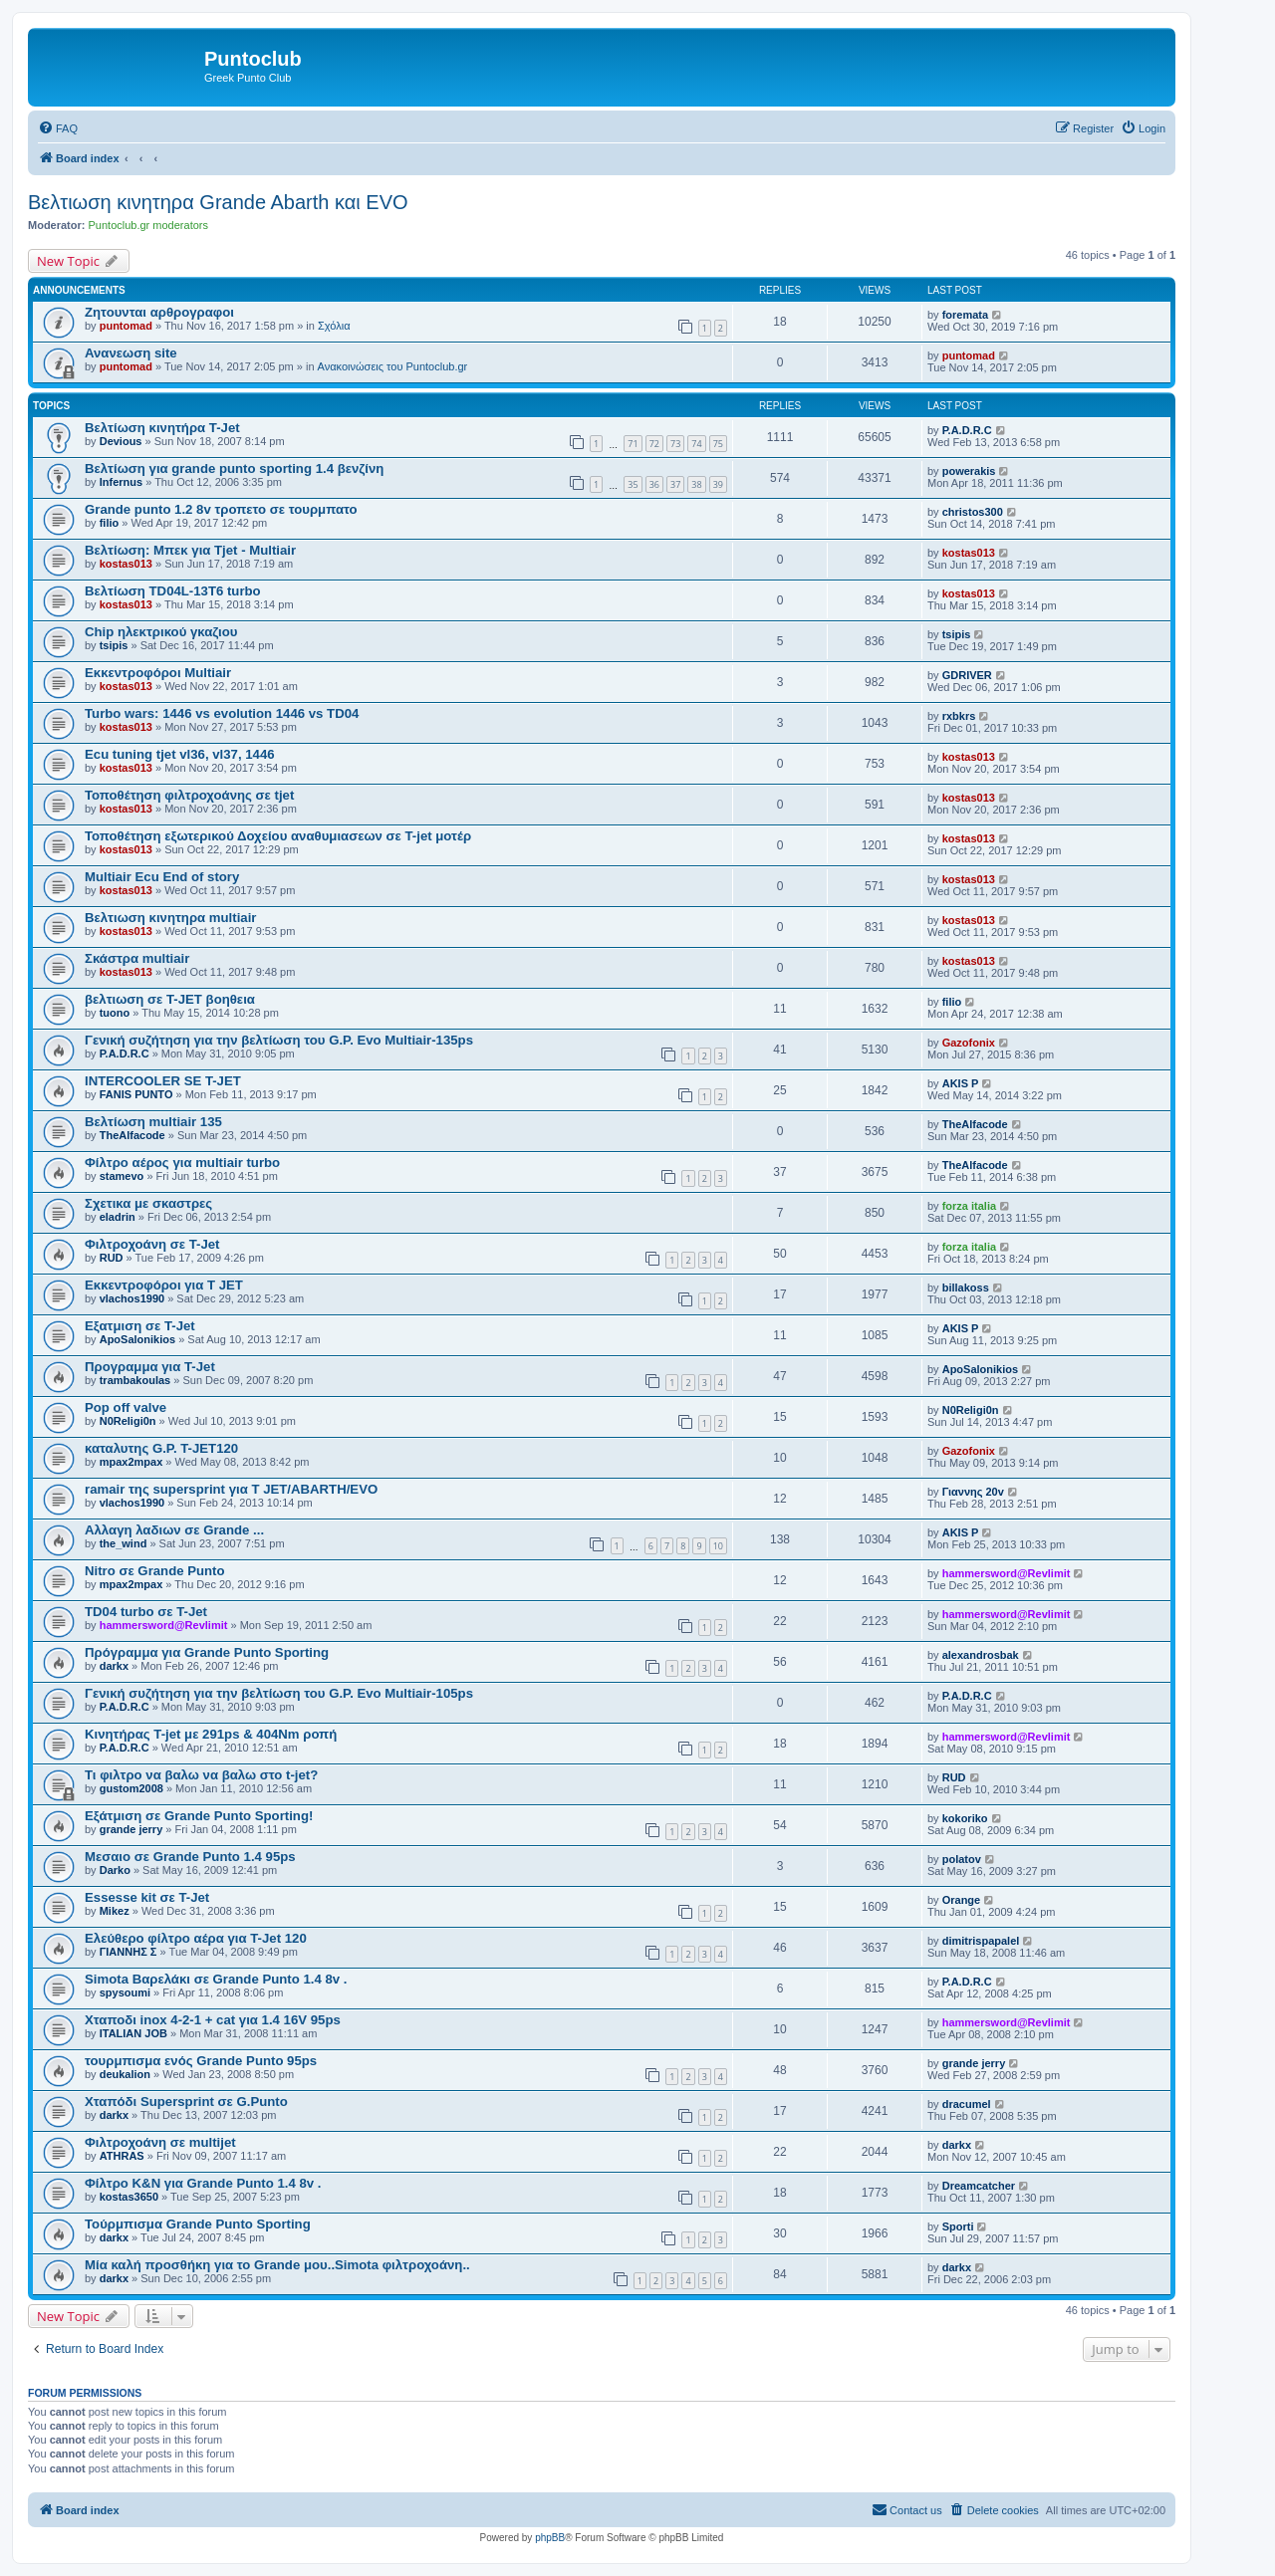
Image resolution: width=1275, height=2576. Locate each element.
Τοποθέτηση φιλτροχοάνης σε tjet (189, 795)
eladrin (117, 1217)
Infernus (121, 482)
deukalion (125, 2074)
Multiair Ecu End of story (162, 876)
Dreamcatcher (978, 2186)
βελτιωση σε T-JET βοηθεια (170, 999)
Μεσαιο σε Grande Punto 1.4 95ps (190, 1856)
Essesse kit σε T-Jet (147, 1897)
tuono (115, 1013)
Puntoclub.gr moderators (148, 225)
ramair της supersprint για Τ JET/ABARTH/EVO (231, 1489)
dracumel (966, 2104)
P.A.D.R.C (967, 430)
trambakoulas (135, 1380)
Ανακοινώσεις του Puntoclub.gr (393, 366)
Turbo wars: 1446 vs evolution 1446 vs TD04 (222, 713)
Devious (121, 441)
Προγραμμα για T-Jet (150, 1366)
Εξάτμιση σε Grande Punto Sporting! (199, 1815)
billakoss (965, 1287)
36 (654, 484)
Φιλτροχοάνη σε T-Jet (152, 1244)
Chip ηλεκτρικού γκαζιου (161, 631)
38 (696, 484)
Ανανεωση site (131, 353)
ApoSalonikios (137, 1339)
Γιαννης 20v (973, 1492)
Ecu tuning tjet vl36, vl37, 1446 (180, 754)
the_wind (123, 1543)
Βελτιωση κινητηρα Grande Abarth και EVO (218, 202)
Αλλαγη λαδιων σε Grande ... (174, 1529)
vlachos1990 (132, 1298)
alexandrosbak (980, 1655)
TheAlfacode (132, 1135)
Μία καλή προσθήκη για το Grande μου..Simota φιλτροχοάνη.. (277, 2264)
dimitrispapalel (981, 1941)
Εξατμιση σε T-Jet (140, 1325)
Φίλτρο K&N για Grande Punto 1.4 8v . (203, 2183)
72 (654, 443)
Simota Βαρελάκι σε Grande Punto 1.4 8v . (216, 1979)
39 (718, 484)
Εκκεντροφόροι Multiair (158, 672)
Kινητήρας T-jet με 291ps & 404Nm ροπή (211, 1734)
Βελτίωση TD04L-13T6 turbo (173, 591)
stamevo (122, 1176)
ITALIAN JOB (133, 2033)
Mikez (114, 1911)
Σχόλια (334, 326)
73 (675, 443)
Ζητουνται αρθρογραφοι (159, 312)
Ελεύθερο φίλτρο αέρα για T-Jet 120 (196, 1938)
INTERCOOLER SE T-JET (163, 1080)
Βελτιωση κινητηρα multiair (170, 917)
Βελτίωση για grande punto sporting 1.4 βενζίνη (234, 468)
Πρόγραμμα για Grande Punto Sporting (207, 1652)
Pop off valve (125, 1407)
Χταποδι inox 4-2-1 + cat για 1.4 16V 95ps (213, 2019)
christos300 (972, 512)
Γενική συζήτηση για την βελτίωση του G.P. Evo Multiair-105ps (279, 1693)
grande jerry (131, 1829)
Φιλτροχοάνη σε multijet (160, 2142)
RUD (112, 1258)
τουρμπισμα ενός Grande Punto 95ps (201, 2060)
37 (675, 484)
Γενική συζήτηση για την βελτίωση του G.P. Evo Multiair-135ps (279, 1040)
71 (633, 443)
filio (110, 523)
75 (718, 443)
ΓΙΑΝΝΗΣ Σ (128, 1952)
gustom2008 (131, 1788)
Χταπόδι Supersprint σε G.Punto (186, 2101)
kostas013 (126, 564)
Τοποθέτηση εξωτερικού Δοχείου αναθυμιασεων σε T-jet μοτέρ (278, 835)
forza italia (969, 1206)
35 (633, 484)
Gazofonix (968, 1043)
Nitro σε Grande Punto (155, 1570)
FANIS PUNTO (136, 1094)
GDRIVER (967, 675)
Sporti (958, 2226)
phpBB (550, 2537)
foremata (965, 315)
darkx (114, 1666)
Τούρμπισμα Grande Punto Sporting (198, 2224)
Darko (115, 1870)
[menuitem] (58, 128)
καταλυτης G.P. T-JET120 (161, 1448)
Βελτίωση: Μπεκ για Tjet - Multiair (190, 550)
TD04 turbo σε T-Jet (146, 1611)
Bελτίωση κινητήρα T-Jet (162, 427)
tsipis (114, 645)
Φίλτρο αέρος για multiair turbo (182, 1162)
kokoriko (965, 1818)
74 (696, 443)
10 (718, 1545)
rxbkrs (959, 716)
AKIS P (960, 1083)
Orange (961, 1900)
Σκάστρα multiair (137, 958)
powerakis (969, 471)
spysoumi (125, 1992)
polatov (961, 1859)
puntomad (126, 326)
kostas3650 (129, 2197)
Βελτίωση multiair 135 (153, 1121)
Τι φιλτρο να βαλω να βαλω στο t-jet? (201, 1774)
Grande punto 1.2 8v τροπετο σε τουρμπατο (221, 509)
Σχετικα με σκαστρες (148, 1203)
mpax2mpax (131, 1462)
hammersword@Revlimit (1006, 1573)
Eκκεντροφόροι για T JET (164, 1285)
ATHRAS (122, 2156)
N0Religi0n (128, 1421)
